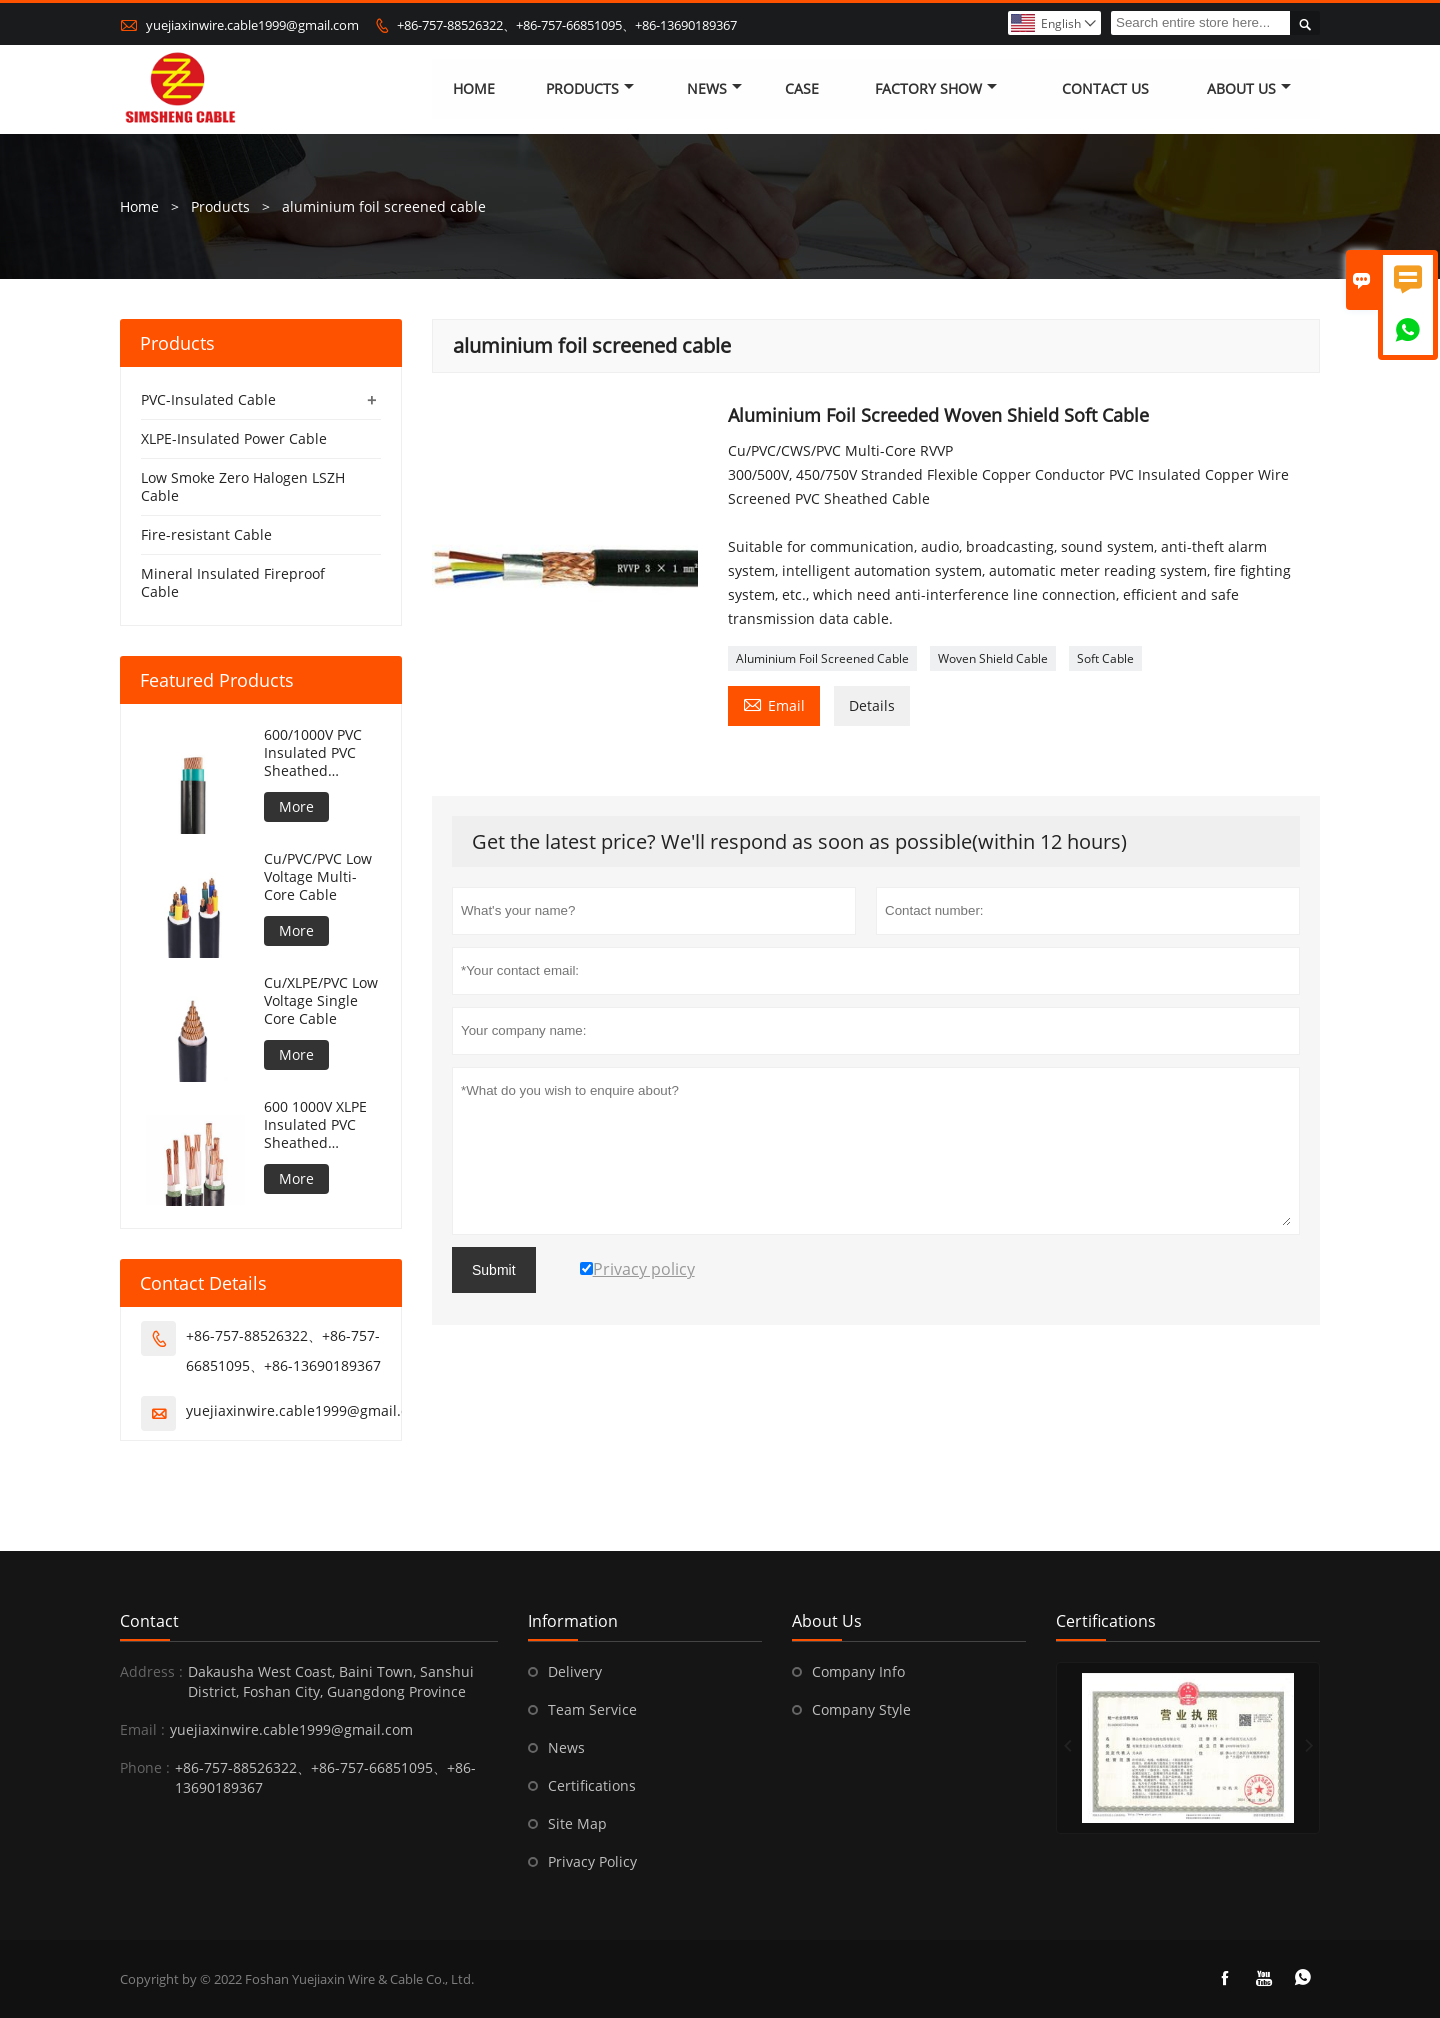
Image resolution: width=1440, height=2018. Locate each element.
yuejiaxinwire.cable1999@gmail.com (252, 25)
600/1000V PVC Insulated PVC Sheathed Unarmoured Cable (313, 753)
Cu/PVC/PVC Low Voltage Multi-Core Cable (318, 877)
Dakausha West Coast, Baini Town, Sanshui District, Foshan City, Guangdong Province (331, 1681)
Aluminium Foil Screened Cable (822, 658)
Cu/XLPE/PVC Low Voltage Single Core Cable (321, 1001)
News (714, 89)
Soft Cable (1105, 658)
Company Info (858, 1671)
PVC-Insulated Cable (208, 399)
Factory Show (936, 89)
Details (872, 705)
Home (474, 89)
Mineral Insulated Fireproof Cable (233, 582)
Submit (494, 1270)
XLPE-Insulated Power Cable (234, 438)
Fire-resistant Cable (206, 534)
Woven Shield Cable (993, 658)
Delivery (575, 1671)
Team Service (592, 1709)
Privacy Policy (592, 1861)
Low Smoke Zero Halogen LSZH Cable (243, 486)
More (296, 806)
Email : (142, 1729)
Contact (149, 1621)
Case (802, 89)
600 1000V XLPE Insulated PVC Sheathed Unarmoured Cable (315, 1125)
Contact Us (1105, 89)
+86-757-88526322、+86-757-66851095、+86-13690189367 (567, 25)
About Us (1249, 89)
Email (774, 704)
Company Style (861, 1709)
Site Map (577, 1823)
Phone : (145, 1767)
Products (590, 89)
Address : (151, 1671)
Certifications (592, 1785)
